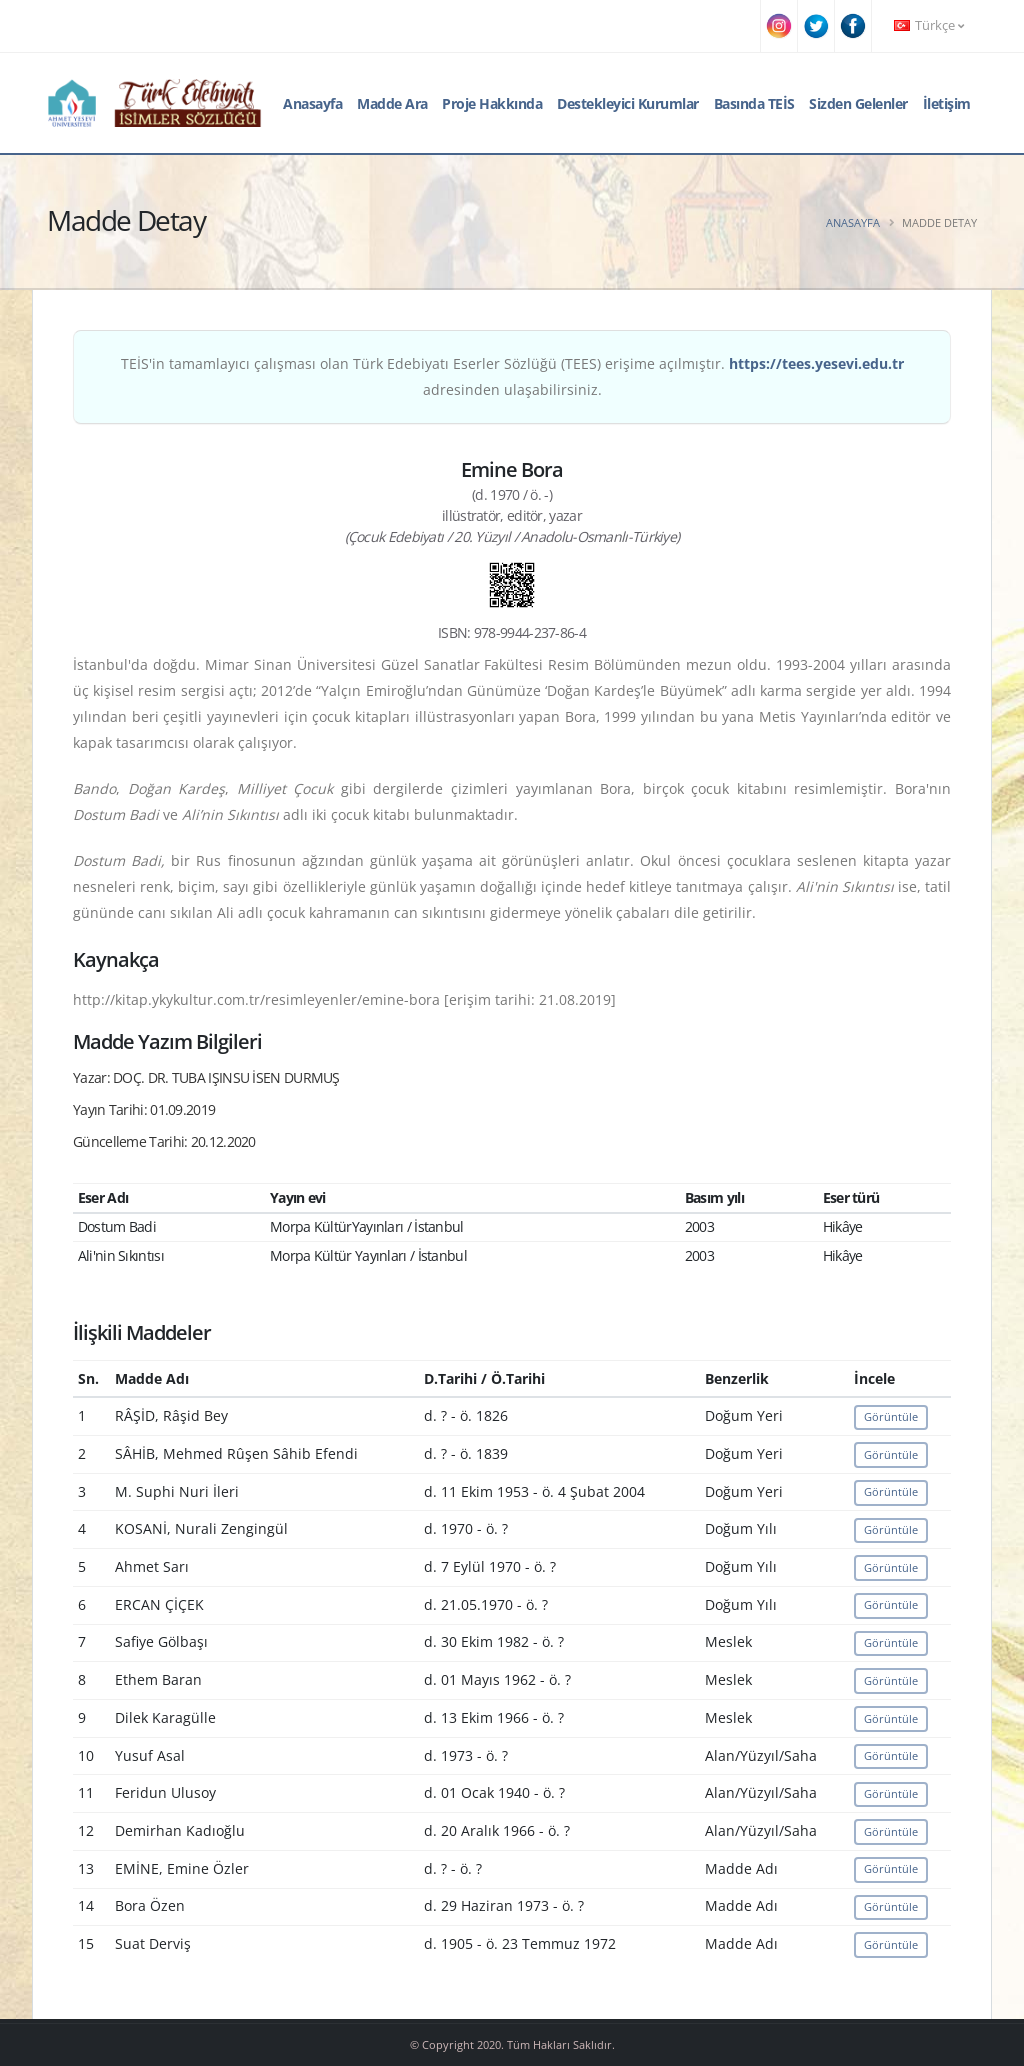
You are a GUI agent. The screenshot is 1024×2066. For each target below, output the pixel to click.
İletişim (947, 103)
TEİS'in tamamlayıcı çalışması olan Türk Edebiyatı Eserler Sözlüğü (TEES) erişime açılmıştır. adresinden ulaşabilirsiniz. (512, 376)
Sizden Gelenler (858, 103)
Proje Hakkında (492, 103)
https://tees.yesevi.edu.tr (816, 363)
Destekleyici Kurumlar (628, 103)
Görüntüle (891, 1416)
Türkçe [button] (929, 25)
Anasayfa (312, 103)
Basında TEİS (754, 103)
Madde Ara (392, 103)
